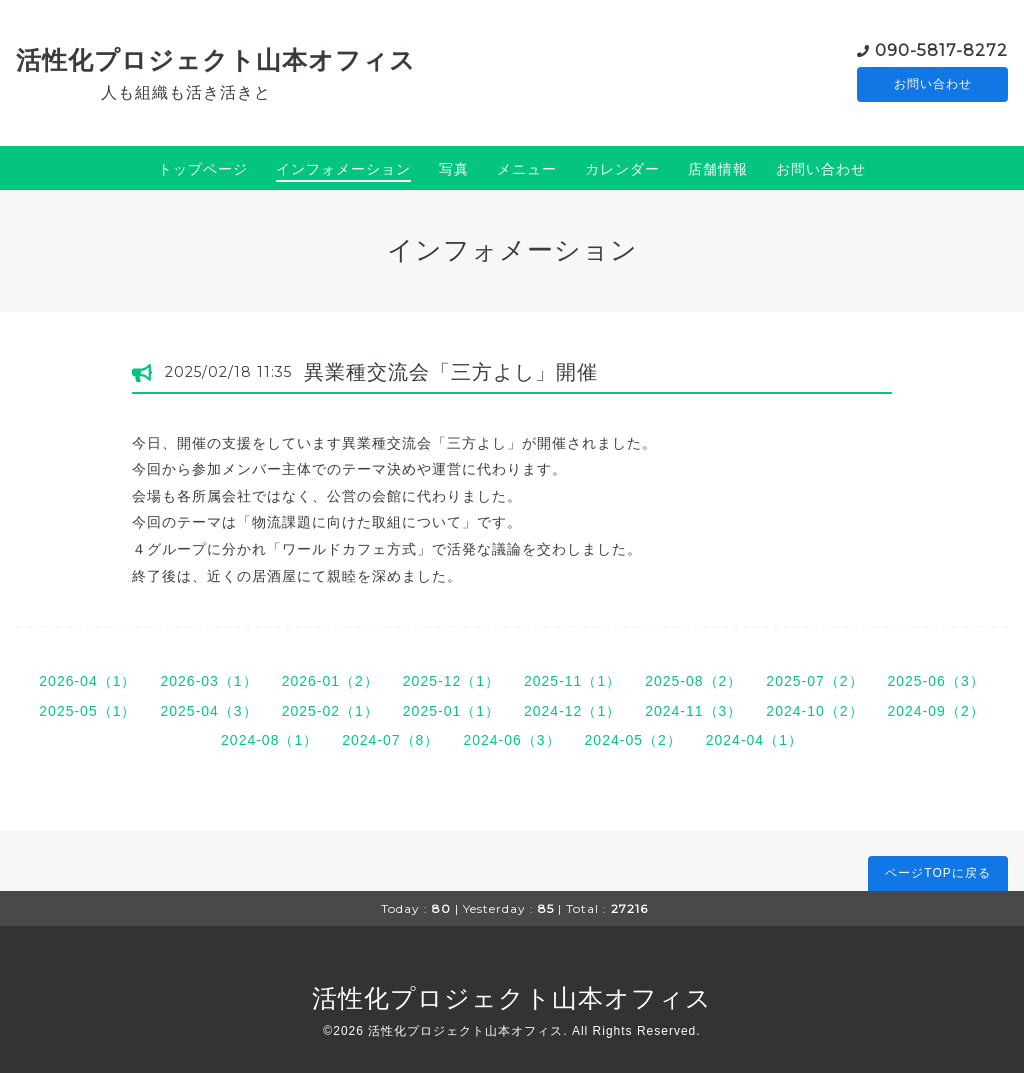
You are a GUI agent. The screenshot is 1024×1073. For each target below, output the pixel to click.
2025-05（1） (87, 711)
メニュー (527, 169)
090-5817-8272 (941, 49)
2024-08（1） (269, 740)
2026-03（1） (208, 681)
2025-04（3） (208, 711)
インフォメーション (343, 169)
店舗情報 (718, 169)
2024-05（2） (633, 740)
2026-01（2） (330, 681)
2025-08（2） (693, 681)
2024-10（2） (814, 711)
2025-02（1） (330, 711)
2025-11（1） (572, 681)
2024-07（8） (390, 740)
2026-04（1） (87, 681)
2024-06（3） (511, 740)
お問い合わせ (933, 85)
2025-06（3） (936, 681)
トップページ (203, 169)
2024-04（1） (754, 740)
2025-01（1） (451, 711)
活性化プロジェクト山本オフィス (216, 60)
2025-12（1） (451, 681)
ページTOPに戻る (937, 873)
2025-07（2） (814, 681)
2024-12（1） (572, 711)
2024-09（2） (936, 711)
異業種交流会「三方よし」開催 (451, 372)
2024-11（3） (693, 711)
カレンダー (622, 169)
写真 (454, 169)
